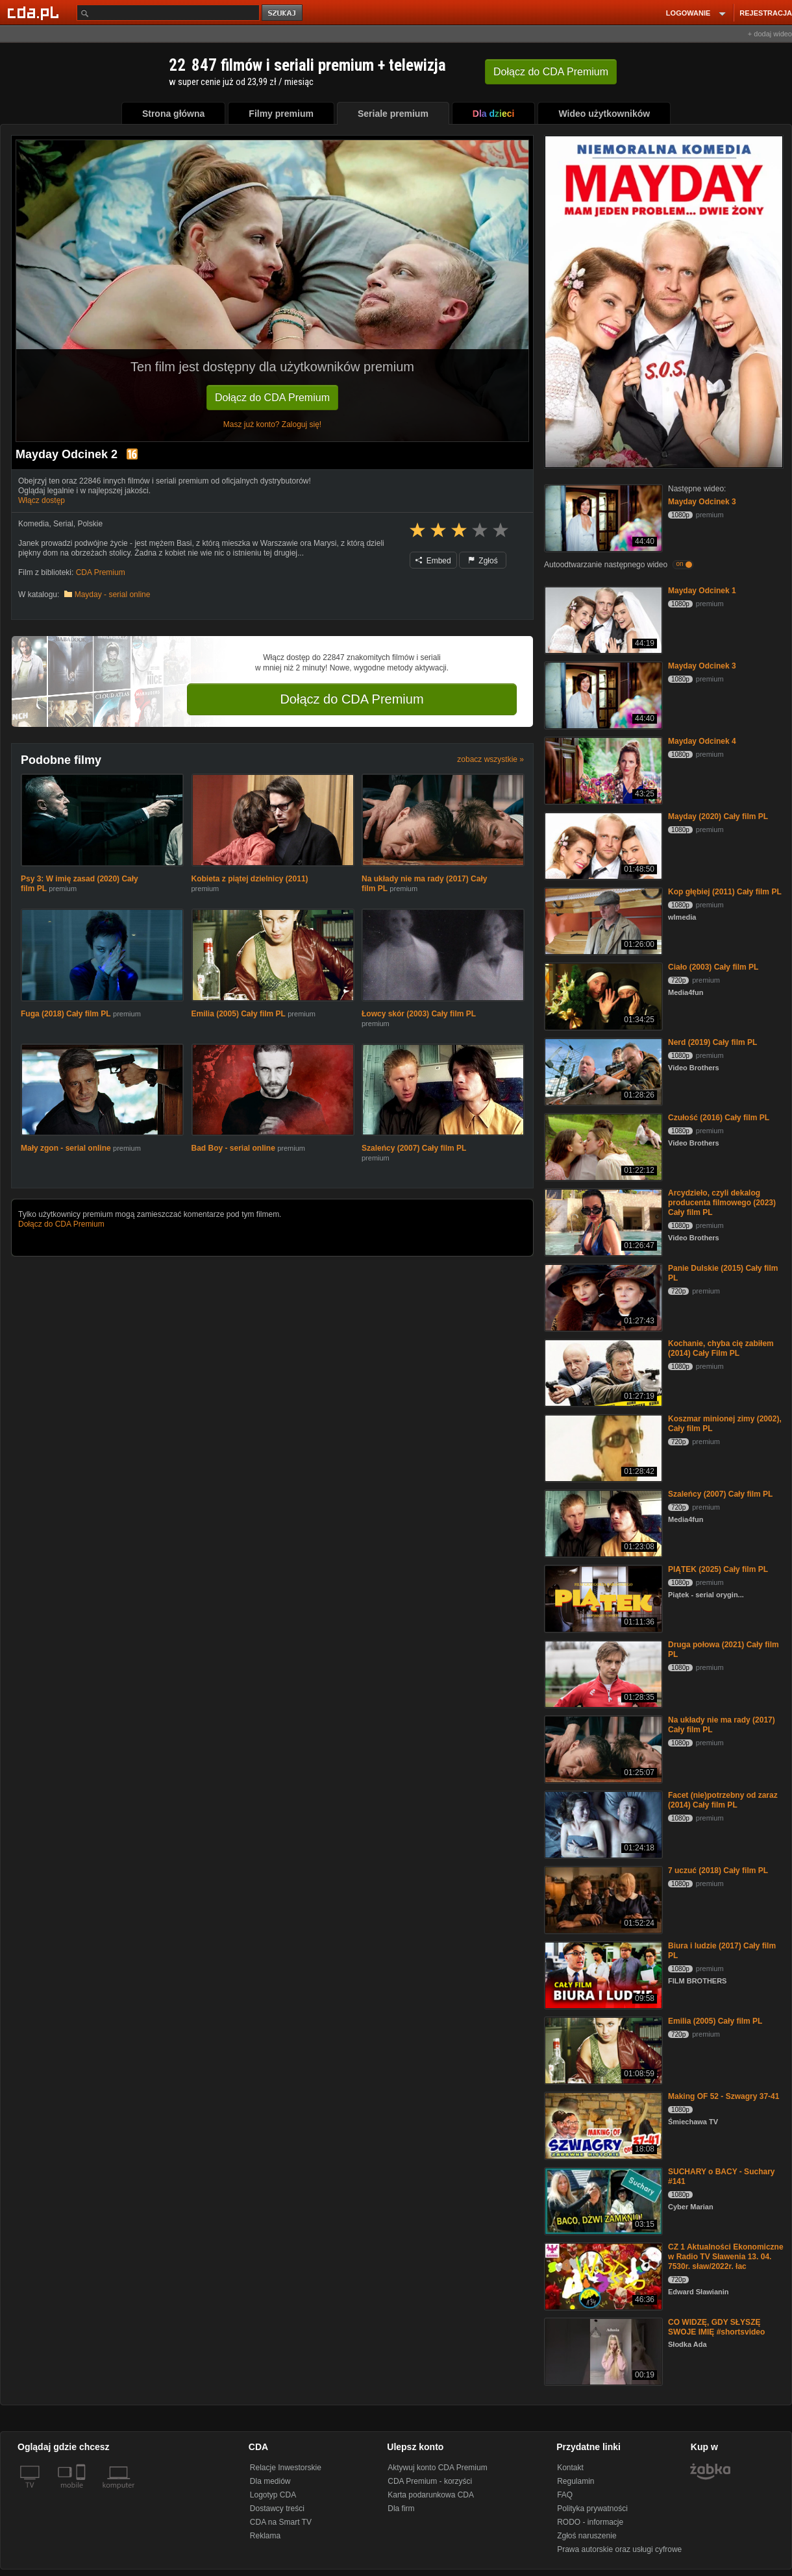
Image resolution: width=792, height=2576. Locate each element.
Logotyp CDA (273, 2494)
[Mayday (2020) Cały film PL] (602, 844)
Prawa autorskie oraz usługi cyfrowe (619, 2549)
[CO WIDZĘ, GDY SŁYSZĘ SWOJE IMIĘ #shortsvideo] (602, 2350)
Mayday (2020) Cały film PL (718, 816)
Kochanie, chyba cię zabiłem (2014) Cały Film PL (721, 1348)
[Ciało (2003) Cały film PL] (602, 995)
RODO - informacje (590, 2522)
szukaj (283, 13)
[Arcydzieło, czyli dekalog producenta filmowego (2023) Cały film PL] (602, 1221)
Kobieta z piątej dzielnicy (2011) (250, 878)
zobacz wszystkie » (490, 759)
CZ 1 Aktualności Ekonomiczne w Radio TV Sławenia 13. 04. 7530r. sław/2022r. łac (726, 2256)
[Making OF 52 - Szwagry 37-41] (602, 2124)
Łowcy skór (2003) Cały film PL (419, 1013)
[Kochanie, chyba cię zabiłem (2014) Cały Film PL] (602, 1372)
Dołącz (550, 71)
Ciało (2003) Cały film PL (713, 967)
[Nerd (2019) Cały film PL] (602, 1070)
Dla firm (401, 2508)
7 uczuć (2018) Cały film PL (718, 1870)
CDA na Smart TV (281, 2522)
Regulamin (575, 2481)
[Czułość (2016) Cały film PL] (602, 1146)
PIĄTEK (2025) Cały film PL (718, 1569)
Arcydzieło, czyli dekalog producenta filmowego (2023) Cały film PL (722, 1202)
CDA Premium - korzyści (430, 2481)
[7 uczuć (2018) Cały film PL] (602, 1899)
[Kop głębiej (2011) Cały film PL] (602, 920)
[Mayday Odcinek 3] (602, 517)
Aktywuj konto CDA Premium (437, 2467)
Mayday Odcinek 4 (702, 741)
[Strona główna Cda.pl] (35, 12)
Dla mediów (270, 2481)
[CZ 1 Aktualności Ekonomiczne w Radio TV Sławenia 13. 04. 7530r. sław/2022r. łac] (602, 2275)
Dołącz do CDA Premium (272, 397)
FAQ (565, 2494)
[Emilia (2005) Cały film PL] (602, 2049)
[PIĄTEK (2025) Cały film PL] (602, 1597)
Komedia (33, 523)
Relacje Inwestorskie (285, 2467)
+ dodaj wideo (770, 34)
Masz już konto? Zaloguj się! (272, 424)
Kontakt (570, 2467)
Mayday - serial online (113, 594)
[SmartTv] (82, 2492)
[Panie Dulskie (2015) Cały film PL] (602, 1296)
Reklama (265, 2535)
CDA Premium (100, 572)
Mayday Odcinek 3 (702, 501)
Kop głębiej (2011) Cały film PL (725, 891)
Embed (433, 560)
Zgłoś (483, 560)
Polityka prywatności (592, 2508)
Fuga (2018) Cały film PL (66, 1013)
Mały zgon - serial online (66, 1148)
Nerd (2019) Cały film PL (712, 1042)
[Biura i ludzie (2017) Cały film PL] (602, 1974)
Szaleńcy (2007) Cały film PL (414, 1148)
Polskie (90, 523)
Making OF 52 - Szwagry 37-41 (723, 2096)
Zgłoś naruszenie (586, 2535)
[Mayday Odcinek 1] (602, 619)
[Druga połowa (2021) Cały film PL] (602, 1673)
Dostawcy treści (277, 2508)
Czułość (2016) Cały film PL (718, 1117)
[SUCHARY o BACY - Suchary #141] (602, 2200)
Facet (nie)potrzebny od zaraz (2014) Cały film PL (723, 1800)
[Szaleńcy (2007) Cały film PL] (602, 1522)
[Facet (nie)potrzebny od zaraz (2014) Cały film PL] (602, 1823)
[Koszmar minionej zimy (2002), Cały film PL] (602, 1447)
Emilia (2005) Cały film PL (239, 1013)
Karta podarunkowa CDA (431, 2494)
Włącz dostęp (41, 500)
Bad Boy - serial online (233, 1148)
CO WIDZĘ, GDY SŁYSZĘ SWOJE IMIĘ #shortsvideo (716, 2327)
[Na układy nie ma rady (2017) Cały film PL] (602, 1748)
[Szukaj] (168, 13)
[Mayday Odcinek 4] (602, 769)
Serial (63, 523)
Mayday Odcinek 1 (702, 590)
